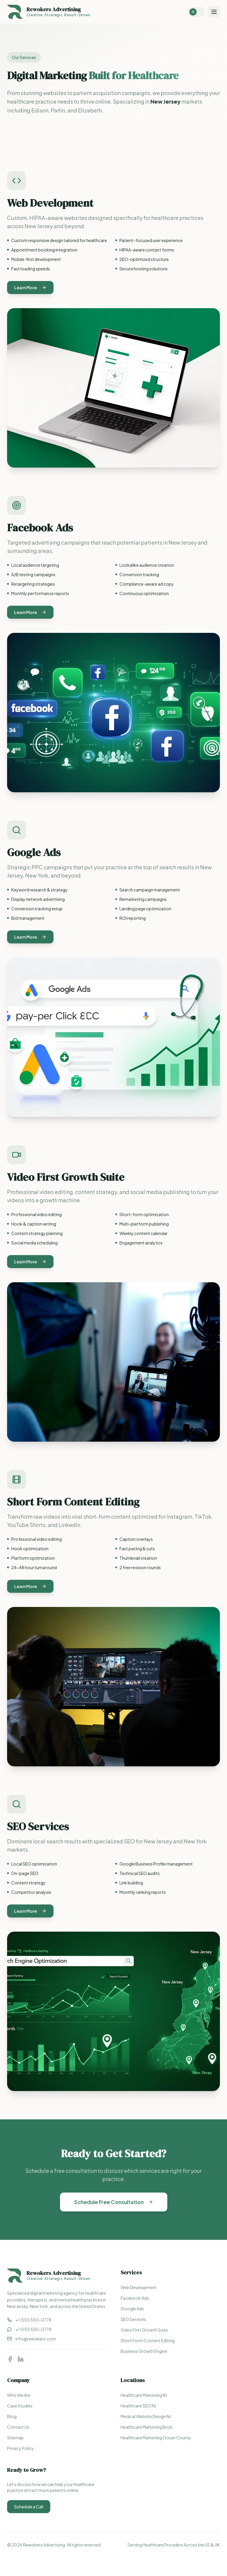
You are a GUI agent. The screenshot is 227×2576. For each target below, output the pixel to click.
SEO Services (133, 2319)
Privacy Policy (20, 2448)
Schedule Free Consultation (113, 2203)
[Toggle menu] (214, 12)
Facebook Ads (135, 2298)
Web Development (139, 2287)
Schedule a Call (28, 2506)
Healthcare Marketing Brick (147, 2427)
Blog (12, 2416)
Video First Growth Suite (144, 2329)
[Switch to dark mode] (196, 12)
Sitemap (15, 2437)
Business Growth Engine (144, 2351)
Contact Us (18, 2427)
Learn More (30, 293)
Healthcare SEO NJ (138, 2405)
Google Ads (132, 2308)
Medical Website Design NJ (146, 2416)
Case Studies (20, 2405)
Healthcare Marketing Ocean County (156, 2437)
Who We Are (18, 2395)
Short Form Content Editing (148, 2340)
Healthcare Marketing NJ (144, 2395)
